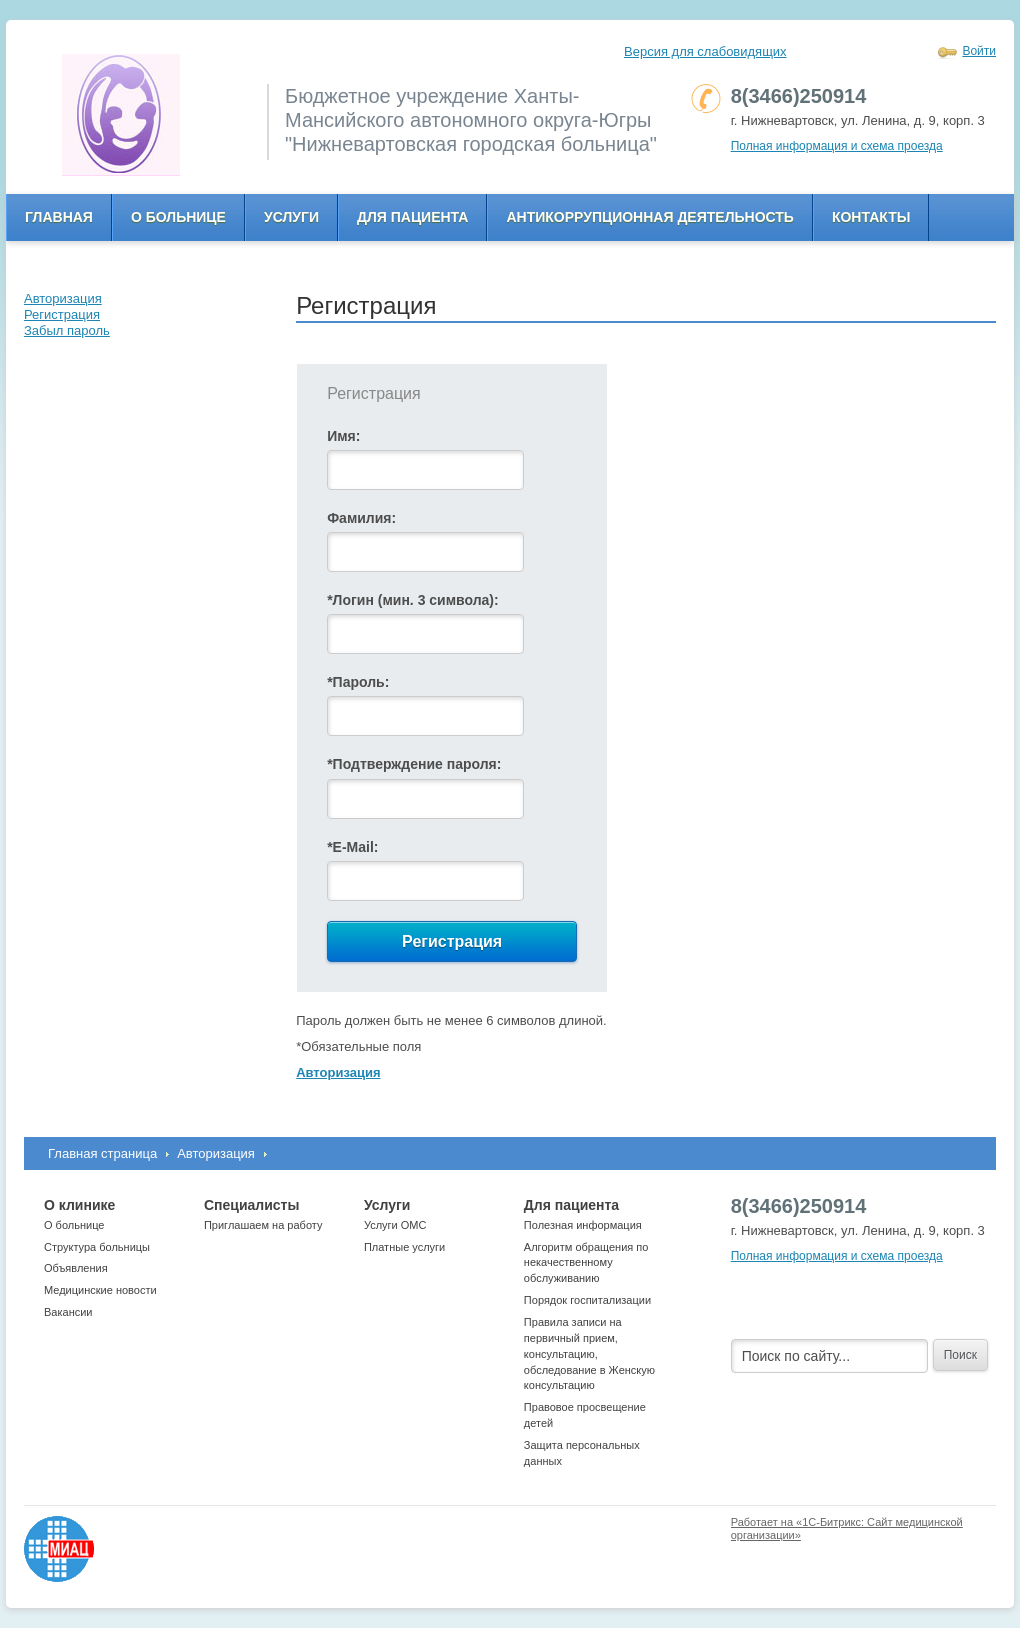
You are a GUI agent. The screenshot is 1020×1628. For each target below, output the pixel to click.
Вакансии (68, 1312)
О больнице (178, 217)
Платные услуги (404, 1247)
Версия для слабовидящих (705, 51)
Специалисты (251, 1205)
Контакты (871, 217)
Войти (979, 51)
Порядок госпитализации (587, 1300)
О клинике (79, 1205)
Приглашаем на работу (263, 1225)
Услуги (291, 217)
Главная (59, 217)
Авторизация (216, 1153)
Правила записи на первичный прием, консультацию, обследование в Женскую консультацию (589, 1353)
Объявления (76, 1268)
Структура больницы (97, 1247)
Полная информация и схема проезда (837, 146)
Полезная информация (583, 1225)
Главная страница (102, 1153)
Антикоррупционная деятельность (650, 217)
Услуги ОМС (395, 1225)
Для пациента (412, 217)
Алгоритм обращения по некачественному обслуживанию (586, 1263)
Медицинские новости (100, 1290)
